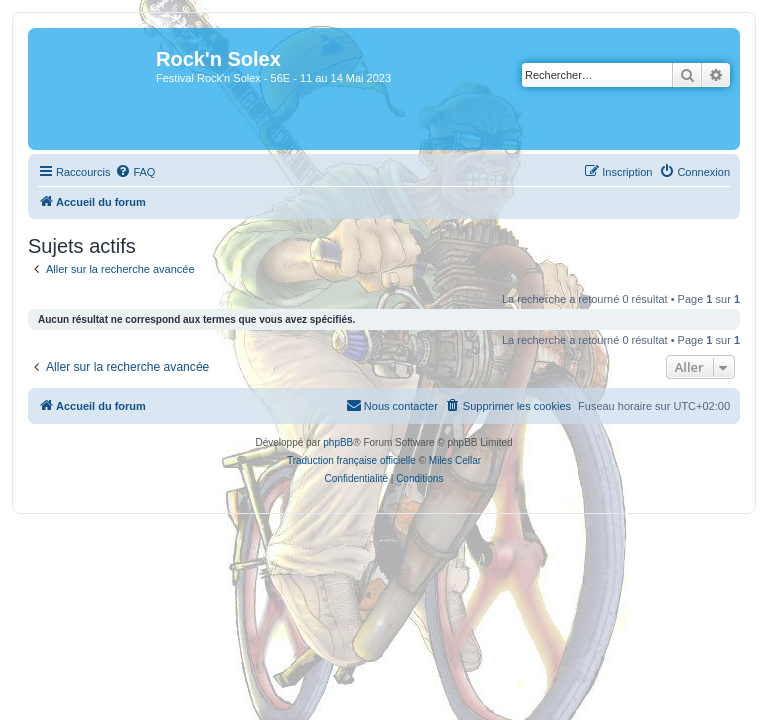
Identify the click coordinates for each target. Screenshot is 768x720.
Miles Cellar (455, 460)
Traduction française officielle (351, 460)
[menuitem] (135, 172)
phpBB (338, 442)
